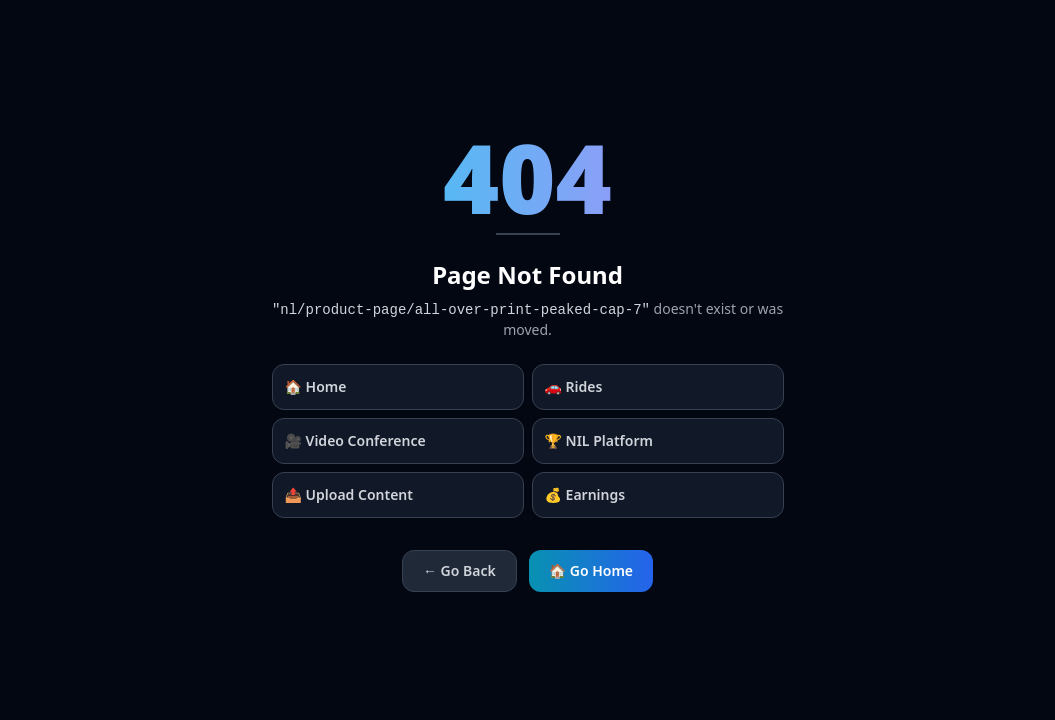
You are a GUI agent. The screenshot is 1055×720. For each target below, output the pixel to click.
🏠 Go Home (591, 570)
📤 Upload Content (349, 494)
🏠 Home (316, 386)
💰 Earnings (585, 494)
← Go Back (459, 570)
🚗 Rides (574, 386)
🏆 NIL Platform (599, 440)
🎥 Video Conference (355, 440)
